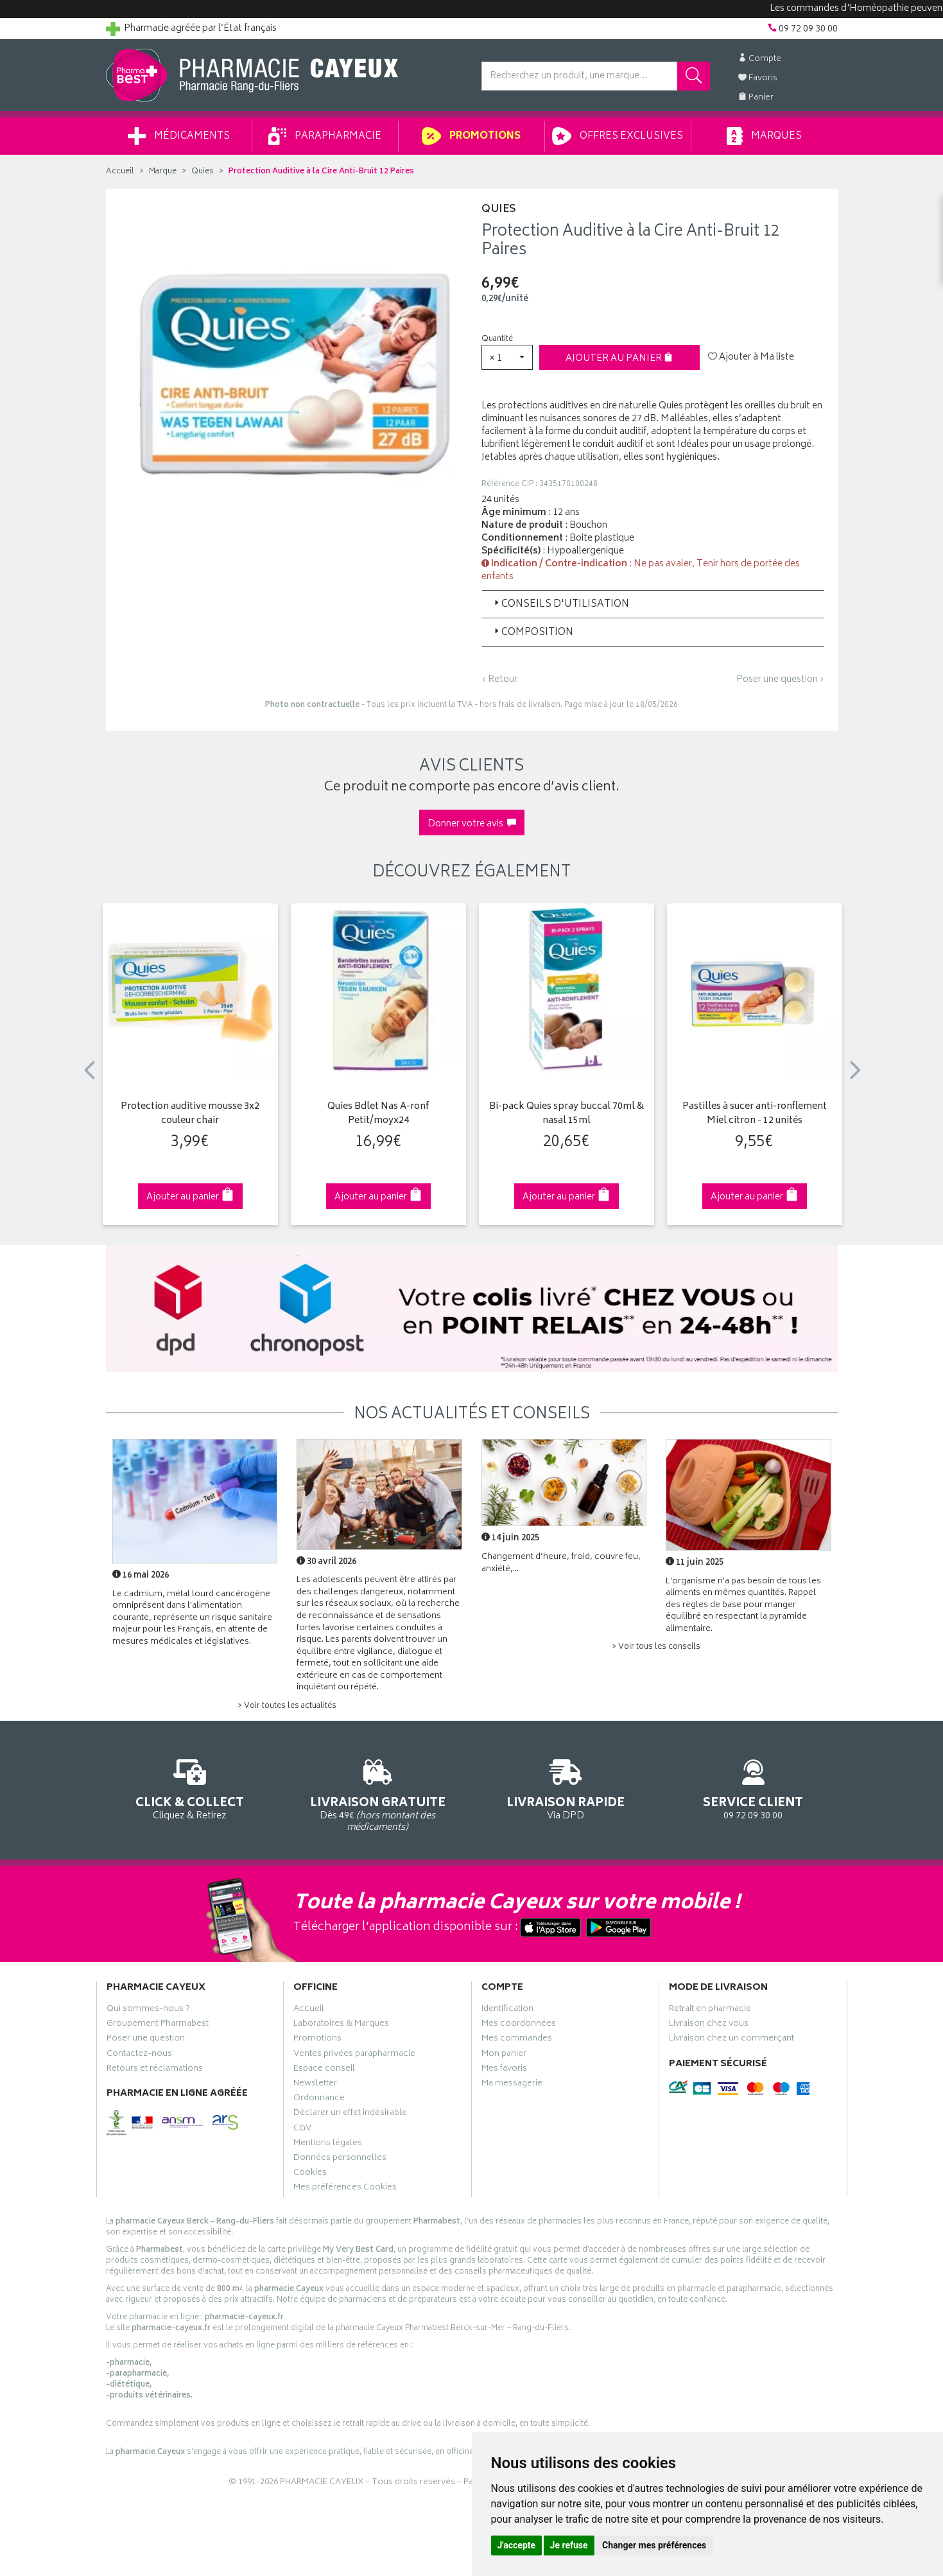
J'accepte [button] (516, 2545)
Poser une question (146, 2039)
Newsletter (315, 2084)
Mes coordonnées (518, 2025)
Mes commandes (516, 2039)
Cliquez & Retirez (190, 1787)
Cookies (310, 2174)
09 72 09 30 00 (753, 1787)
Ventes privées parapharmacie (354, 2055)
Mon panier (503, 2055)
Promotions (471, 136)
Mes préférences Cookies (345, 2188)
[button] (507, 357)
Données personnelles (339, 2159)
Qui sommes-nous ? (148, 2010)
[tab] (653, 604)
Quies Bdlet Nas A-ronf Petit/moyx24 (378, 1114)
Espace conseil (324, 2070)
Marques (764, 136)
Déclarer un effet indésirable (350, 2114)
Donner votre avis (472, 824)
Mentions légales (327, 2144)
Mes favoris (504, 2070)
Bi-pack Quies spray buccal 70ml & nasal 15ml (566, 1114)
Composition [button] (532, 632)
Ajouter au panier (619, 359)
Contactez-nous (139, 2055)
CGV (302, 2129)
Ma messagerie (511, 2084)
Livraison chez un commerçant (731, 2039)
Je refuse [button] (569, 2545)
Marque (163, 171)
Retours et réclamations (155, 2070)
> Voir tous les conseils (656, 1647)
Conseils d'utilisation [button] (560, 604)
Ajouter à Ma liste (751, 357)
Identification (507, 2010)
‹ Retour (499, 680)
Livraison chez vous (708, 2025)
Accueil (120, 171)
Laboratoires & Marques (341, 2025)
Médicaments (179, 136)
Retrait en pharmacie (710, 2010)
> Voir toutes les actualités (287, 1706)
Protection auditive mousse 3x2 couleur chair (190, 1114)
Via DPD (565, 1787)
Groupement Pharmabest (158, 2025)
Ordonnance (319, 2099)
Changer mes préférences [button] (654, 2545)
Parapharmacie (324, 136)
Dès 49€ (377, 1793)
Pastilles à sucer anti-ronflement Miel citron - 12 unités (754, 1114)
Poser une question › (780, 680)
